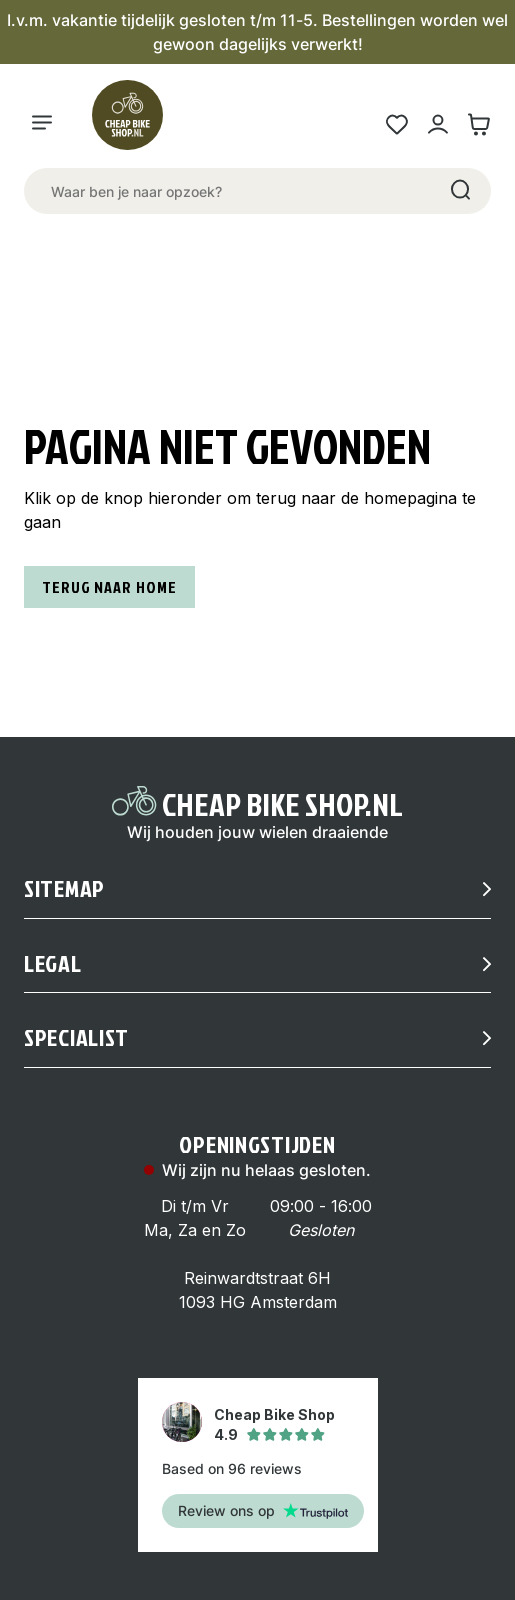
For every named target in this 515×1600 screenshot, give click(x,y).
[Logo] (136, 124)
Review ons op (263, 1510)
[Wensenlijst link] (396, 124)
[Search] (459, 191)
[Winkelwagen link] (478, 124)
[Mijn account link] (437, 124)
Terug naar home (109, 587)
